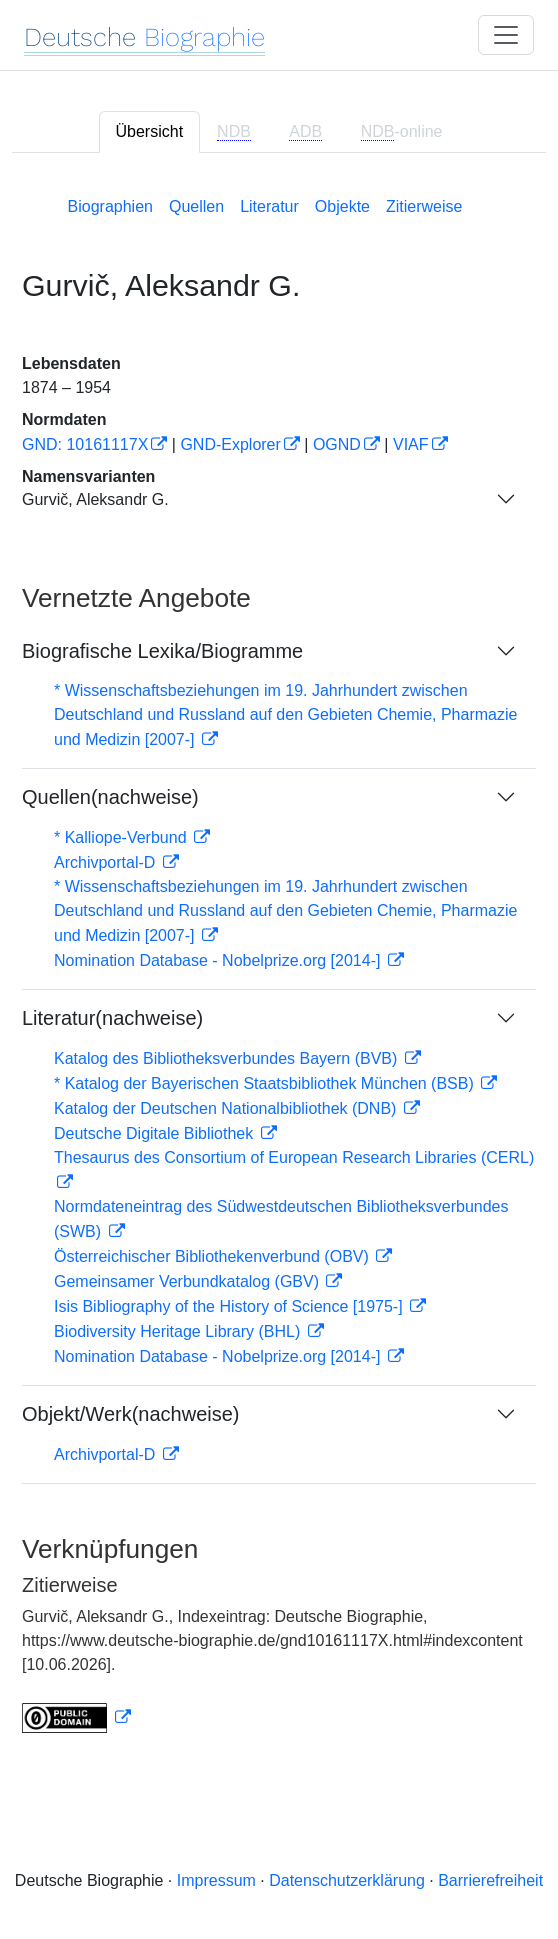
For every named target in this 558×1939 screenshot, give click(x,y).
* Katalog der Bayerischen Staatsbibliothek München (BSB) (266, 1083)
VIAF (411, 444)
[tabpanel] (279, 961)
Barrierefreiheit (490, 1880)
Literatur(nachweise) (112, 1018)
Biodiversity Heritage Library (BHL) (179, 1331)
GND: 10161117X (85, 444)
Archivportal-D (107, 862)
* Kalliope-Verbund (122, 837)
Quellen (196, 206)
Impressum (216, 1880)
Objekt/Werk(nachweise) (130, 1414)
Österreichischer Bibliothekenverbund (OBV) (213, 1256)
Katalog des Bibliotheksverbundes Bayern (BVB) (228, 1058)
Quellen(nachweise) (110, 797)
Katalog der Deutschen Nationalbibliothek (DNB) (227, 1108)
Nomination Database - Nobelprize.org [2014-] (219, 960)
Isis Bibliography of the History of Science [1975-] (230, 1306)
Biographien (110, 206)
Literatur (269, 206)
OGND (337, 444)
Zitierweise (424, 206)
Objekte (342, 206)
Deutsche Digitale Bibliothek (156, 1133)
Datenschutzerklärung (347, 1880)
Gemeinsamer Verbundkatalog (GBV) (188, 1281)
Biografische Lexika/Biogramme (162, 651)
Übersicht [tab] (150, 131)
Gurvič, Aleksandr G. (95, 499)
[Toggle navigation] (506, 35)
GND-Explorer (230, 444)
